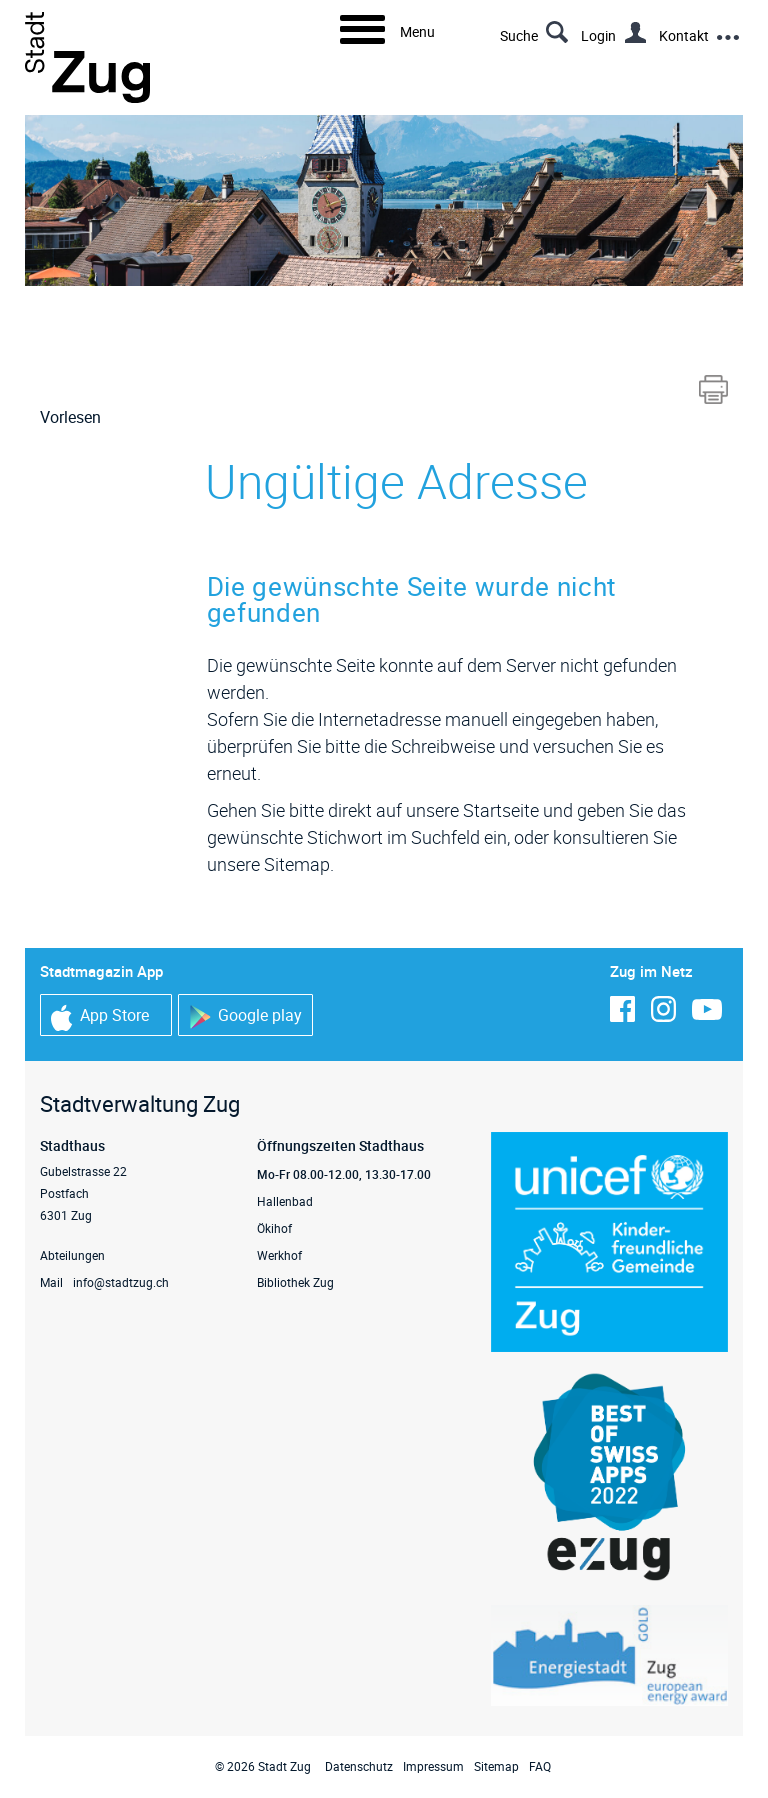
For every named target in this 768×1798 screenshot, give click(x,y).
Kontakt (684, 35)
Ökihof (274, 1228)
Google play (245, 1016)
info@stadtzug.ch (121, 1282)
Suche (519, 35)
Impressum (433, 1766)
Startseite (501, 810)
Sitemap (496, 1766)
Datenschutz (359, 1766)
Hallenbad (285, 1201)
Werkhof (279, 1255)
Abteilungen (72, 1255)
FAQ (540, 1766)
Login (598, 35)
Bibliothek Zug (295, 1282)
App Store (100, 1017)
